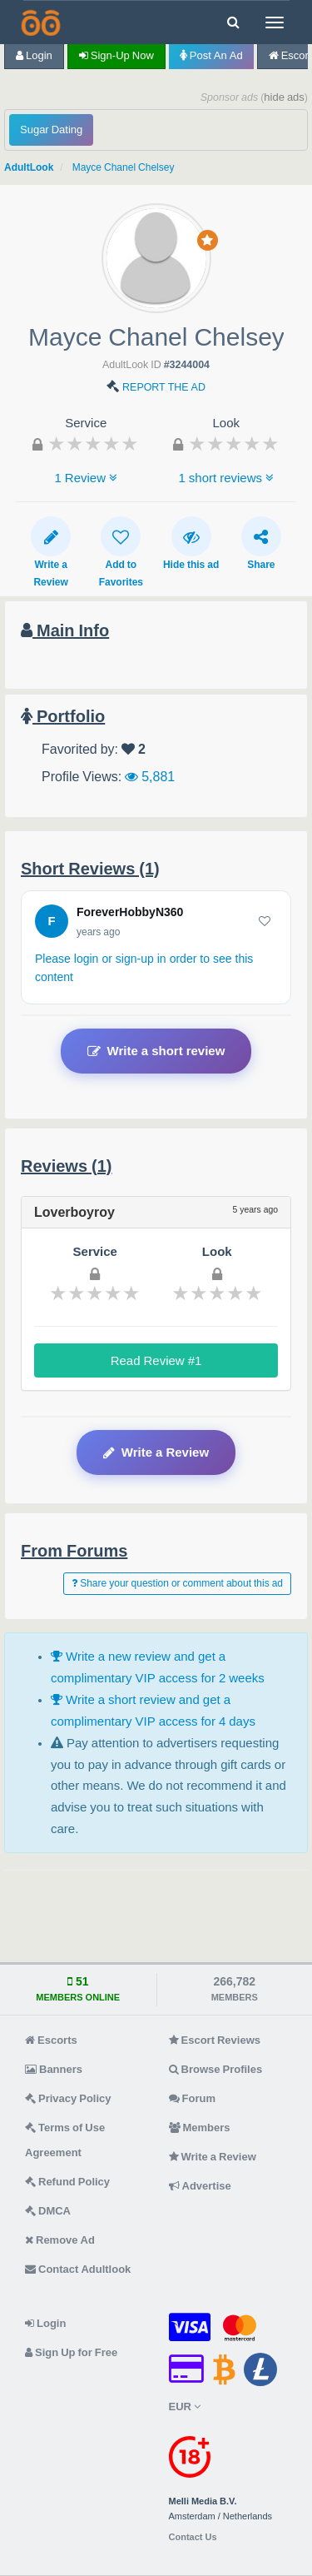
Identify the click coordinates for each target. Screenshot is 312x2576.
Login (34, 55)
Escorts (51, 2040)
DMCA (48, 2210)
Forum (192, 2098)
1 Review (85, 477)
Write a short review (156, 1051)
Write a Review (51, 551)
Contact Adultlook (78, 2269)
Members (199, 2127)
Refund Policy (67, 2181)
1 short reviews (226, 477)
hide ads (284, 97)
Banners (53, 2069)
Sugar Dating (51, 129)
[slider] (93, 443)
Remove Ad (60, 2240)
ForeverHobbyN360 (130, 912)
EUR (185, 2406)
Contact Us (193, 2537)
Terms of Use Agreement (65, 2140)
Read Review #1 (156, 1360)
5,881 (150, 776)
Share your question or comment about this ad (177, 1583)
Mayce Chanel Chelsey (123, 167)
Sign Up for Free (71, 2352)
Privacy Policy (68, 2098)
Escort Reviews (215, 2040)
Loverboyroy (74, 1211)
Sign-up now (116, 55)
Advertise (200, 2185)
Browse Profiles (216, 2069)
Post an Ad (211, 55)
